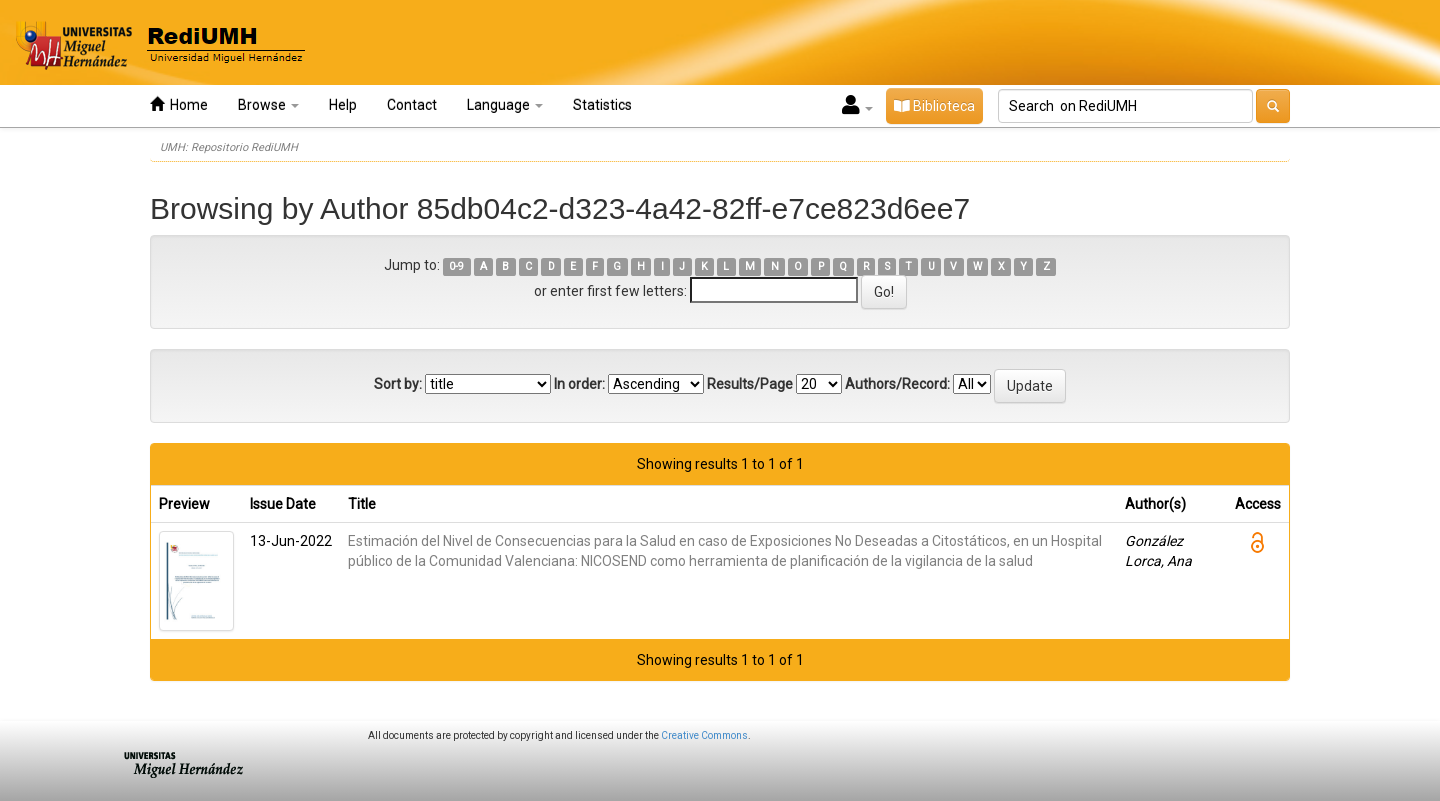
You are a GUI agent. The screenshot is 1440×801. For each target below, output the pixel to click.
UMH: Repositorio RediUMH (229, 147)
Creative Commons (704, 735)
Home (179, 104)
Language (505, 105)
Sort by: (398, 384)
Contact (412, 105)
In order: (579, 384)
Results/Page (750, 384)
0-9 (456, 266)
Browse (268, 105)
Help (343, 105)
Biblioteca (934, 106)
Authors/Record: (897, 384)
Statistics (602, 105)
